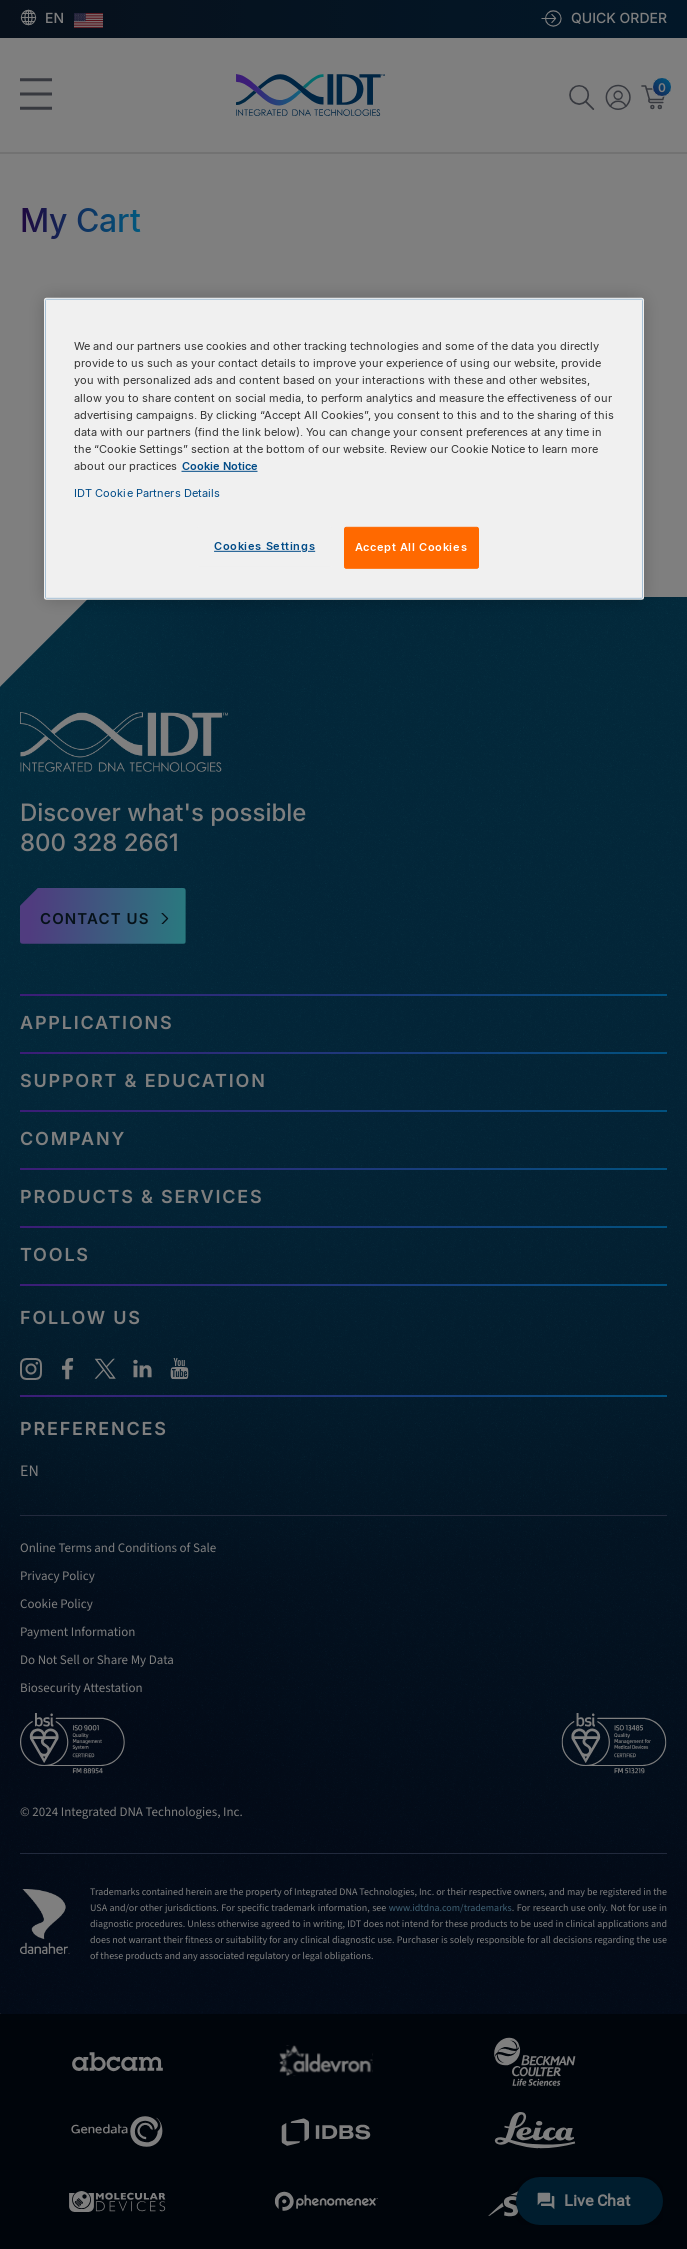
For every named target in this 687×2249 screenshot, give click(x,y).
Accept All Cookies (411, 547)
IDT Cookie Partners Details (147, 493)
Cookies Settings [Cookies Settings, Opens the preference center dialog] (264, 546)
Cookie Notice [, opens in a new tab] (220, 466)
